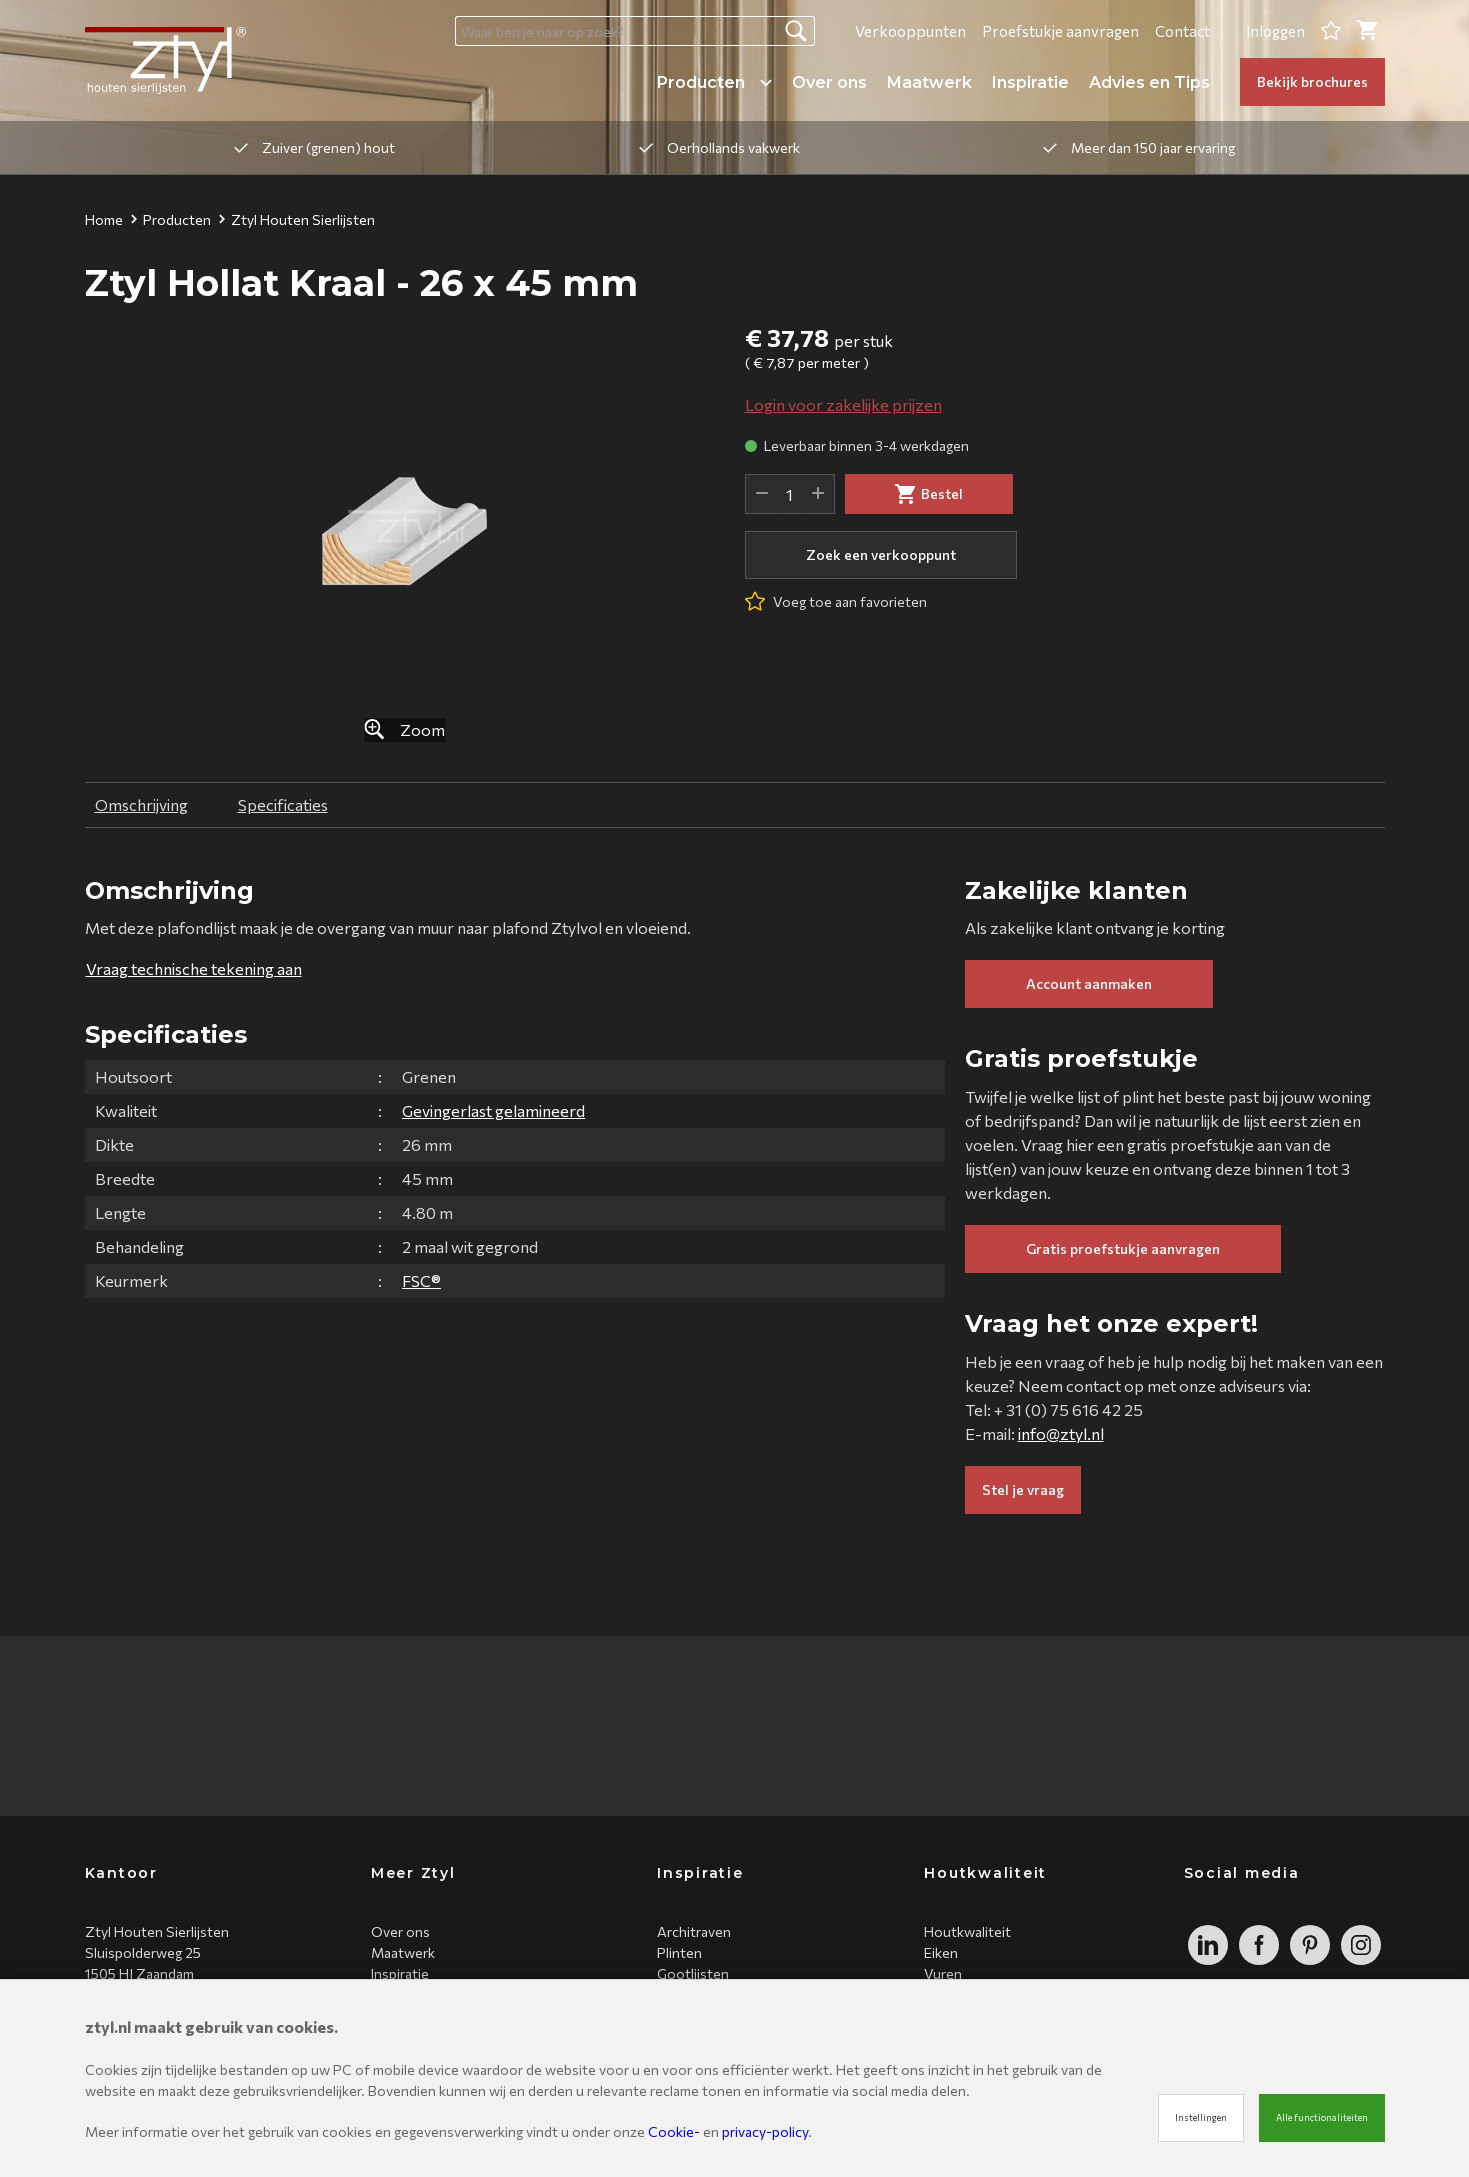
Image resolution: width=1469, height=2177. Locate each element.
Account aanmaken (1089, 983)
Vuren (943, 1973)
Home (104, 219)
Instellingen (1201, 2117)
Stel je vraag (1023, 1489)
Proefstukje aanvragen (1060, 31)
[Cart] (1367, 31)
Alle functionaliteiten (1322, 2117)
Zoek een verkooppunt (881, 554)
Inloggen (1275, 31)
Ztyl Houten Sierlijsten (297, 219)
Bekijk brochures (1312, 81)
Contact (1182, 31)
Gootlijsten (693, 1973)
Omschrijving (141, 804)
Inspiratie (1030, 82)
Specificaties (283, 804)
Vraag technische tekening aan (194, 968)
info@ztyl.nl (1061, 1433)
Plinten (679, 1952)
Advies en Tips (1149, 82)
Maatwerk (929, 82)
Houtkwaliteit (967, 1931)
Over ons (829, 82)
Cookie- (674, 2131)
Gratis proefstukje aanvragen (1123, 1248)
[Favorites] (1331, 31)
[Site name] (165, 60)
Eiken (941, 1952)
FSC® (421, 1280)
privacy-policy (765, 2131)
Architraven (694, 1931)
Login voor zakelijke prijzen (843, 404)
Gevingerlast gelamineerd (493, 1110)
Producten (714, 82)
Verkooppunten (910, 31)
